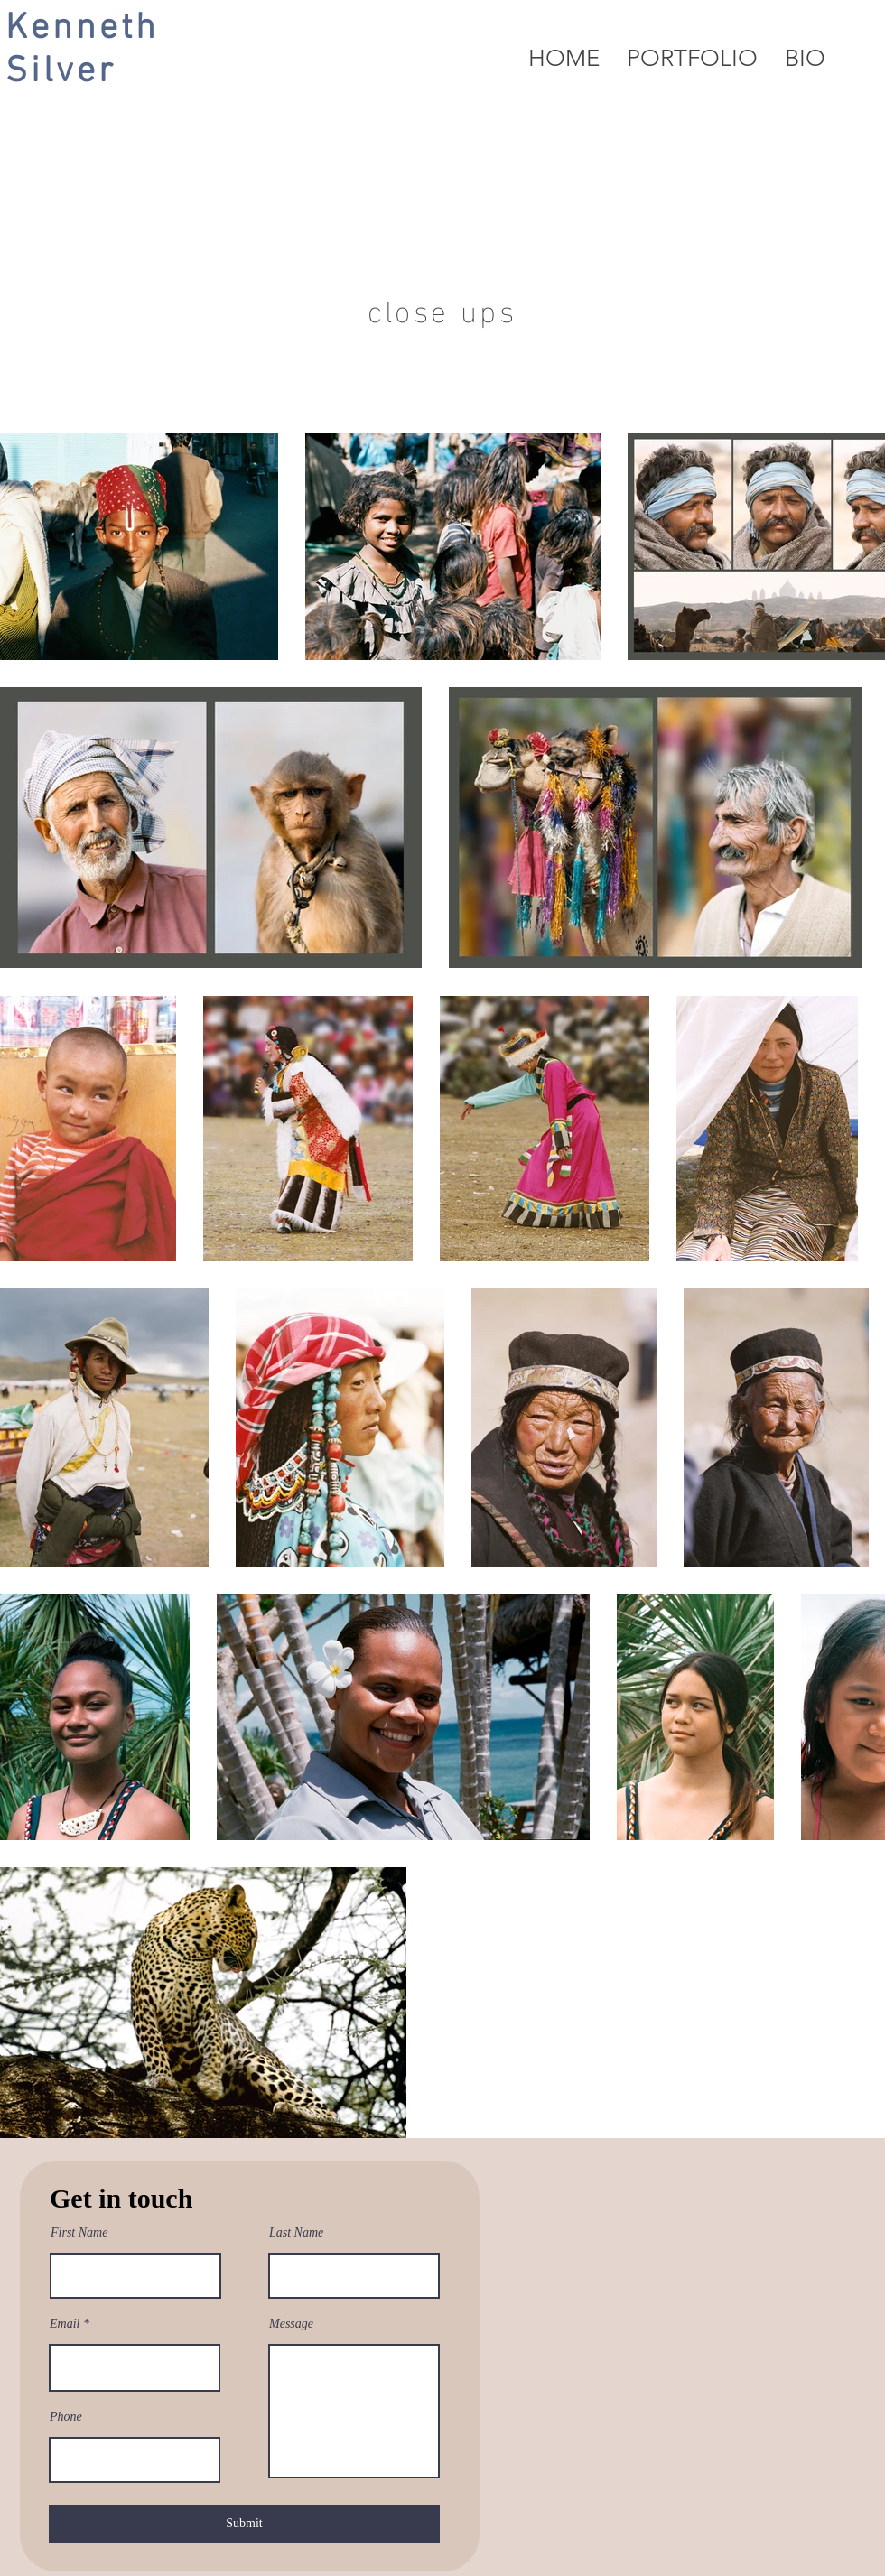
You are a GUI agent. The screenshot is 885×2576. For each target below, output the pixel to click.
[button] (692, 58)
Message (291, 2324)
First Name (79, 2233)
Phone (66, 2417)
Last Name (296, 2233)
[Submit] (244, 2524)
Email (64, 2324)
